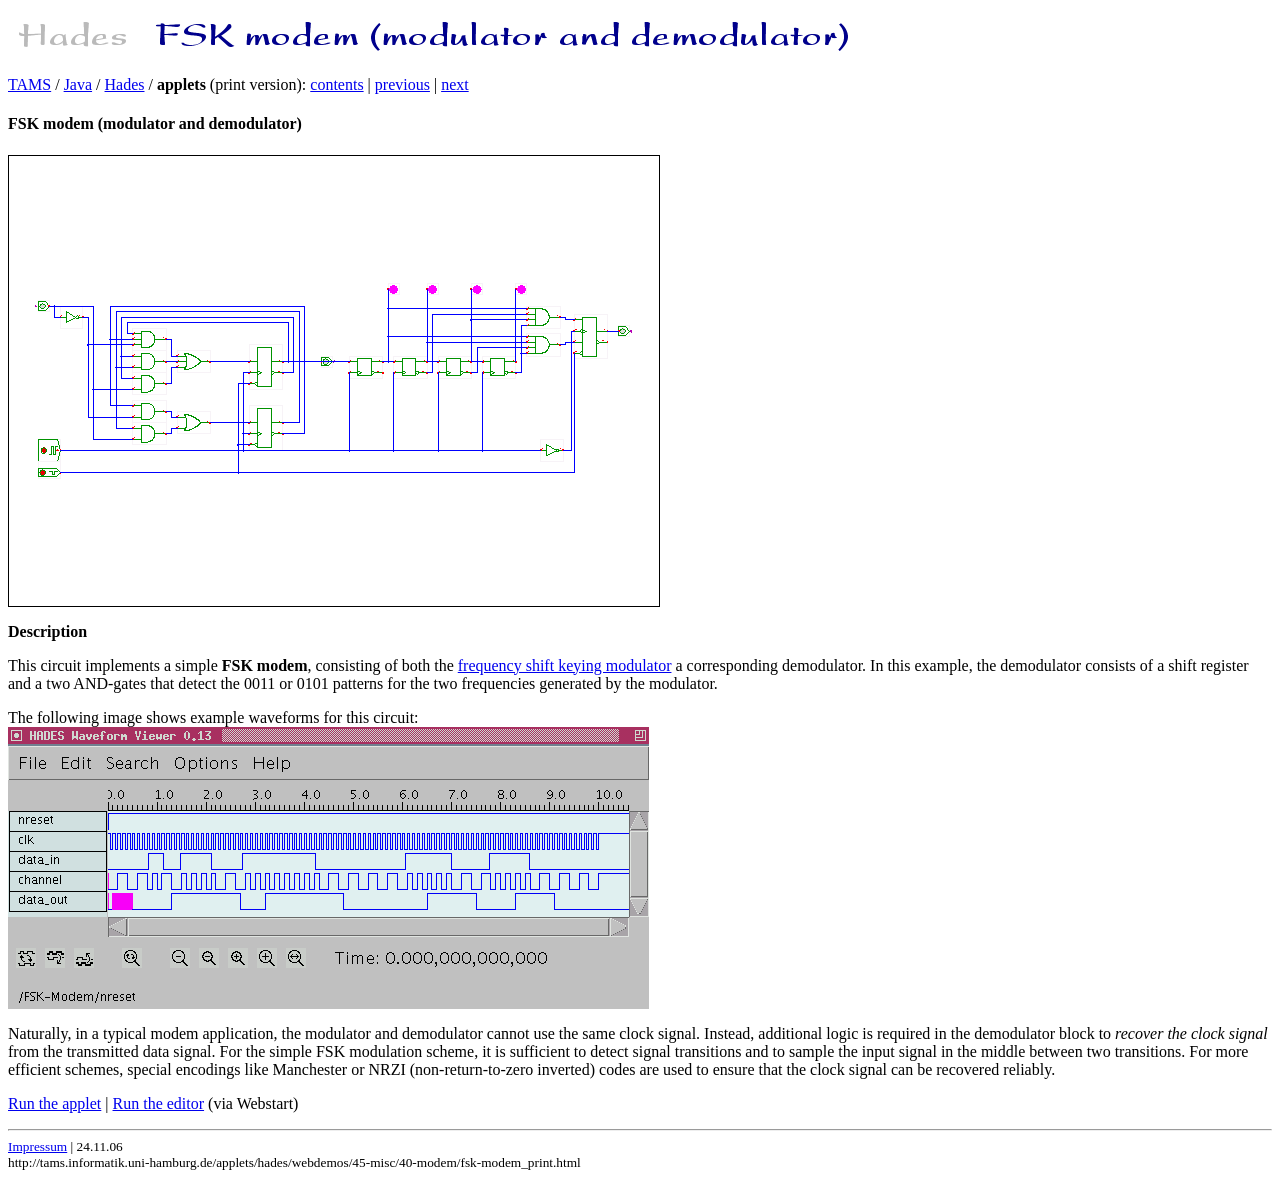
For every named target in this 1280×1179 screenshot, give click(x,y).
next (455, 84)
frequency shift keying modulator (565, 665)
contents (336, 84)
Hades (125, 84)
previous (402, 84)
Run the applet (54, 1103)
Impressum (37, 1146)
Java (78, 84)
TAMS (29, 84)
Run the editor (159, 1103)
